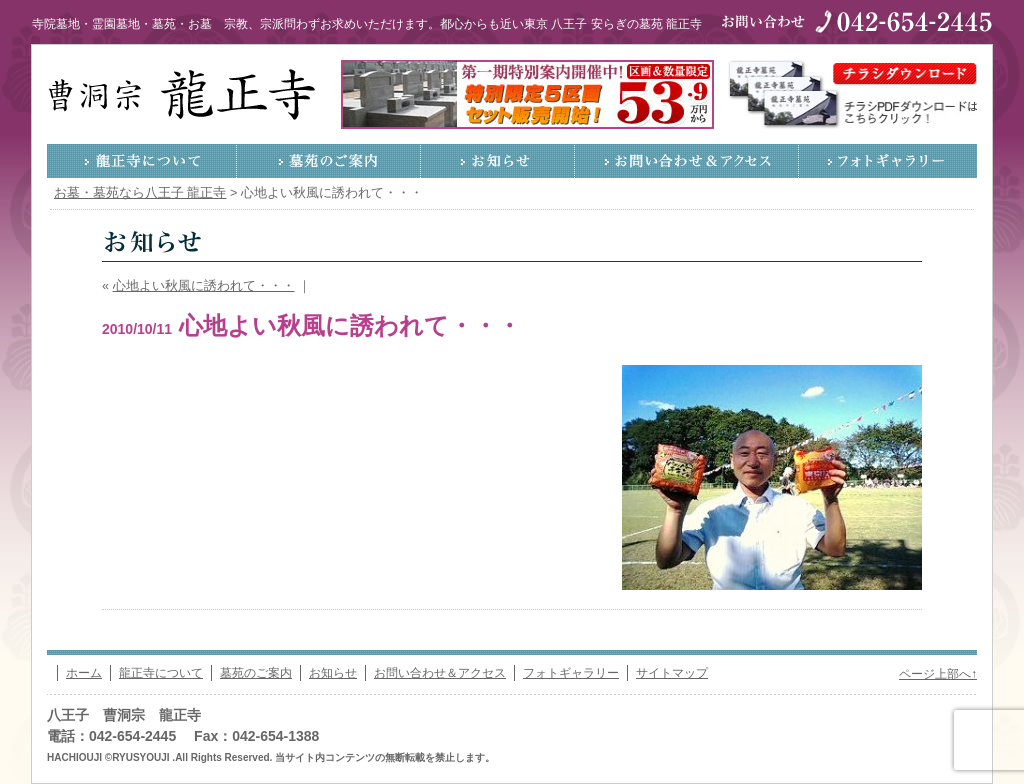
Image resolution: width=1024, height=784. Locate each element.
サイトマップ (672, 673)
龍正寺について (142, 161)
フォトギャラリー (888, 161)
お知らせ (498, 161)
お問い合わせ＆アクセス (687, 161)
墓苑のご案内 (329, 161)
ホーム (84, 673)
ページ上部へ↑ (938, 674)
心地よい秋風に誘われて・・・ (204, 286)
